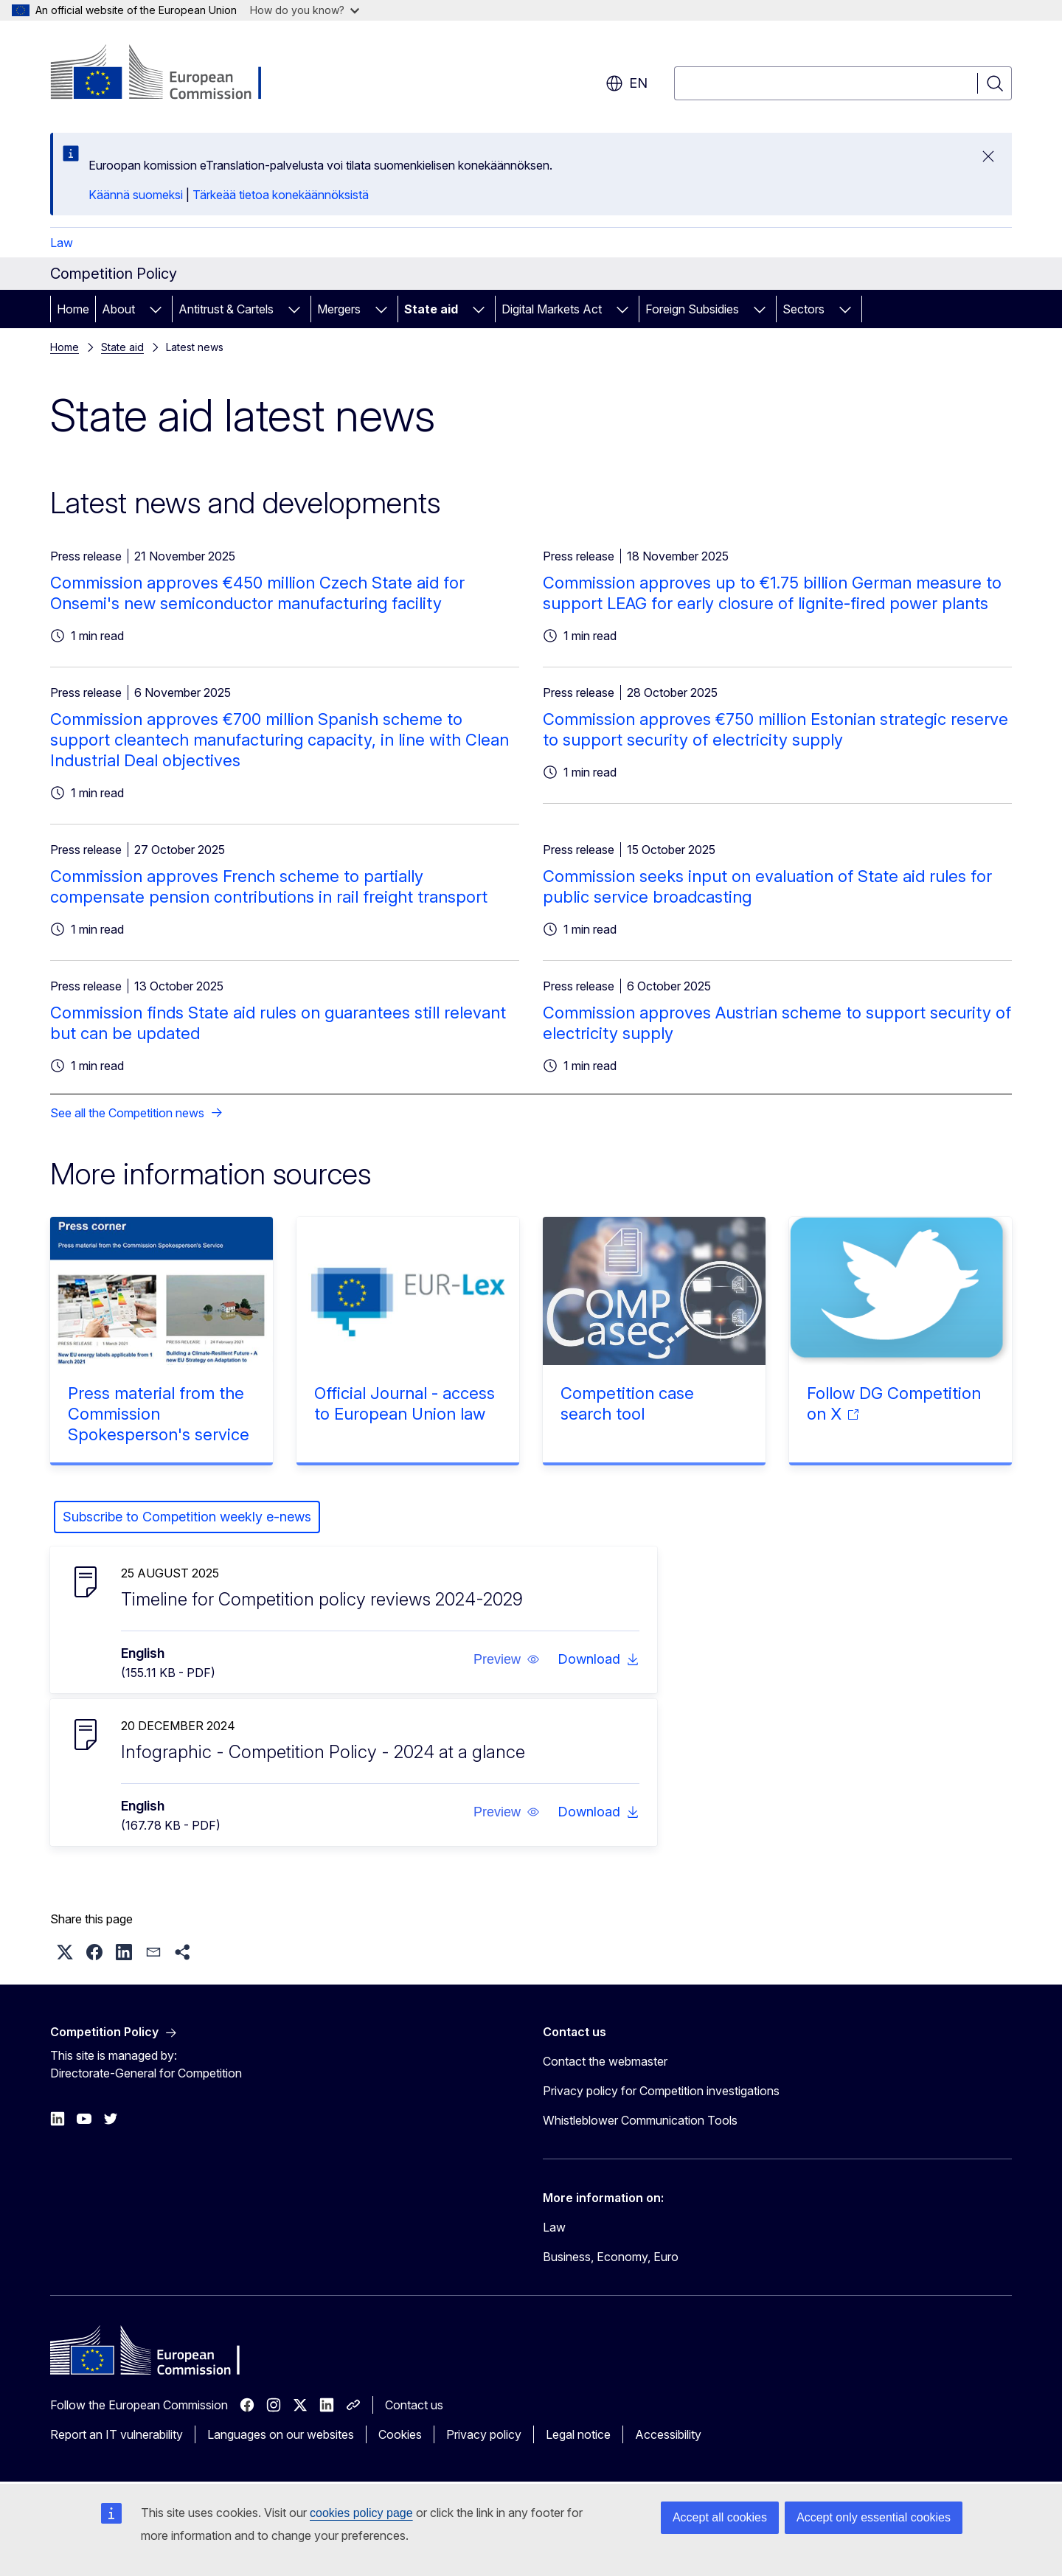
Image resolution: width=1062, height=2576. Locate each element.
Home (73, 309)
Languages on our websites (280, 2434)
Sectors (803, 309)
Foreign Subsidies (692, 309)
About (118, 309)
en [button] (626, 83)
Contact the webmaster (605, 2061)
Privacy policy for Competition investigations (661, 2090)
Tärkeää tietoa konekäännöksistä (280, 194)
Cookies (400, 2434)
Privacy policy (483, 2434)
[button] (506, 1659)
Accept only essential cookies (873, 2517)
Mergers (339, 309)
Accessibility (668, 2434)
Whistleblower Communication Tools (640, 2120)
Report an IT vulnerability (116, 2434)
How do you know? (304, 10)
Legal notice (578, 2434)
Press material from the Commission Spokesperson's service (158, 1414)
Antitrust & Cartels (226, 309)
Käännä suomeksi (135, 194)
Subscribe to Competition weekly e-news (187, 1516)
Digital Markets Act (552, 309)
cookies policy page (361, 2513)
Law (61, 242)
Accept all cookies (720, 2517)
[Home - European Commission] (169, 73)
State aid (431, 309)
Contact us (414, 2405)
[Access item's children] (155, 309)
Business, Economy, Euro (610, 2256)
